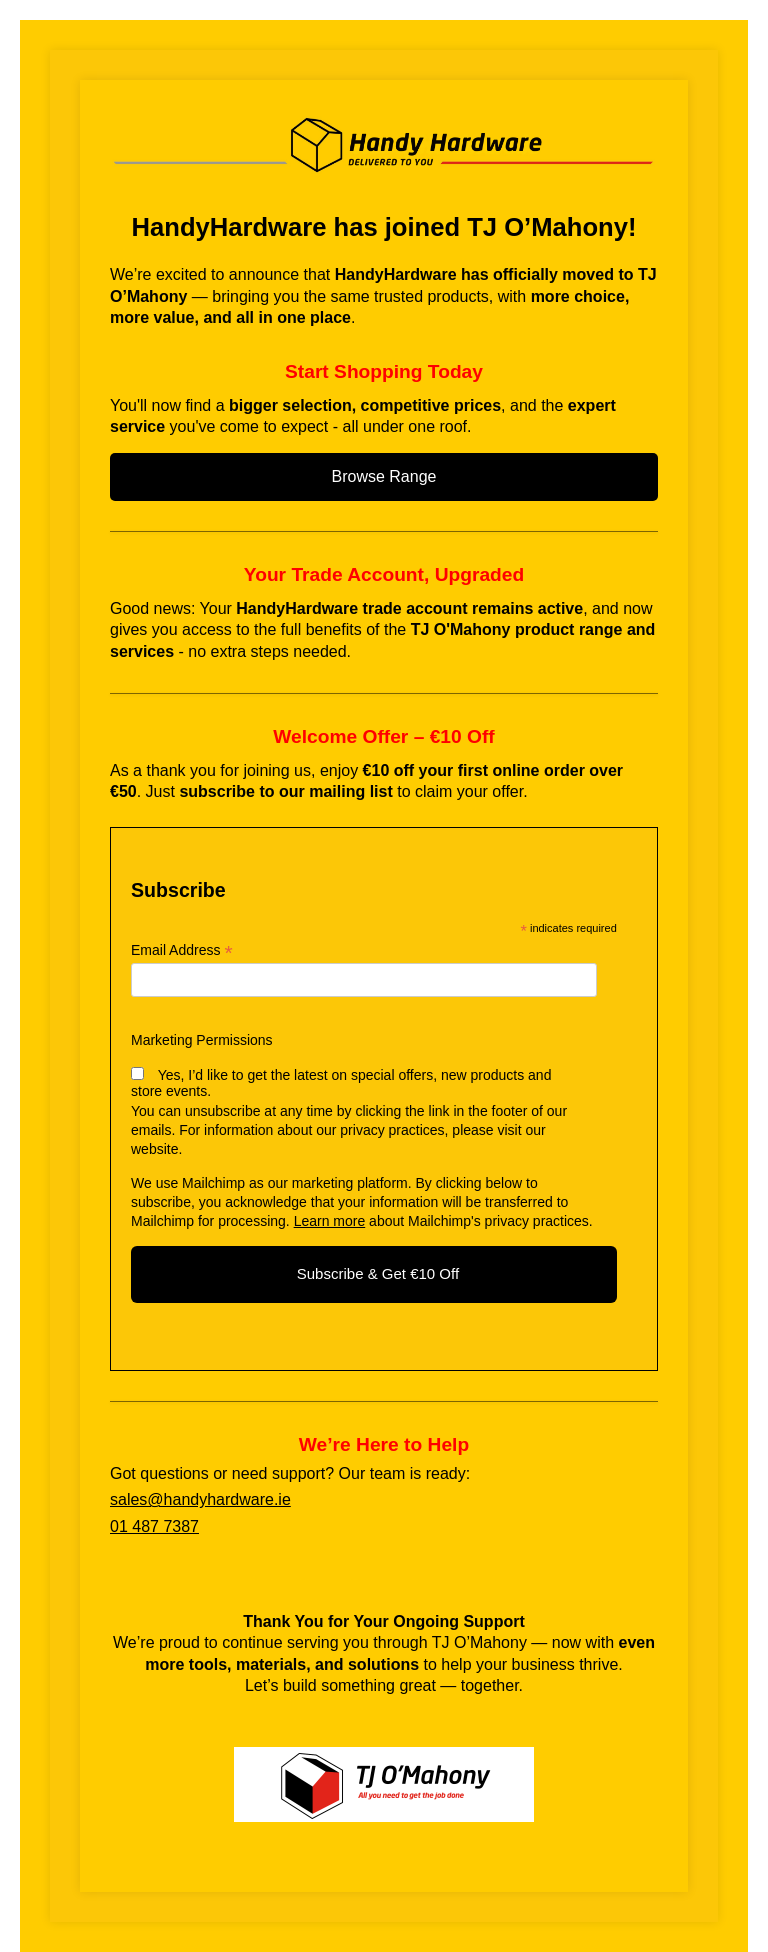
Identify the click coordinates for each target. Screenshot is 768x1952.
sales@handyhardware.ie (200, 1499)
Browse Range (384, 476)
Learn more (330, 1221)
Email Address (182, 950)
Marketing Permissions (202, 1040)
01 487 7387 (154, 1526)
